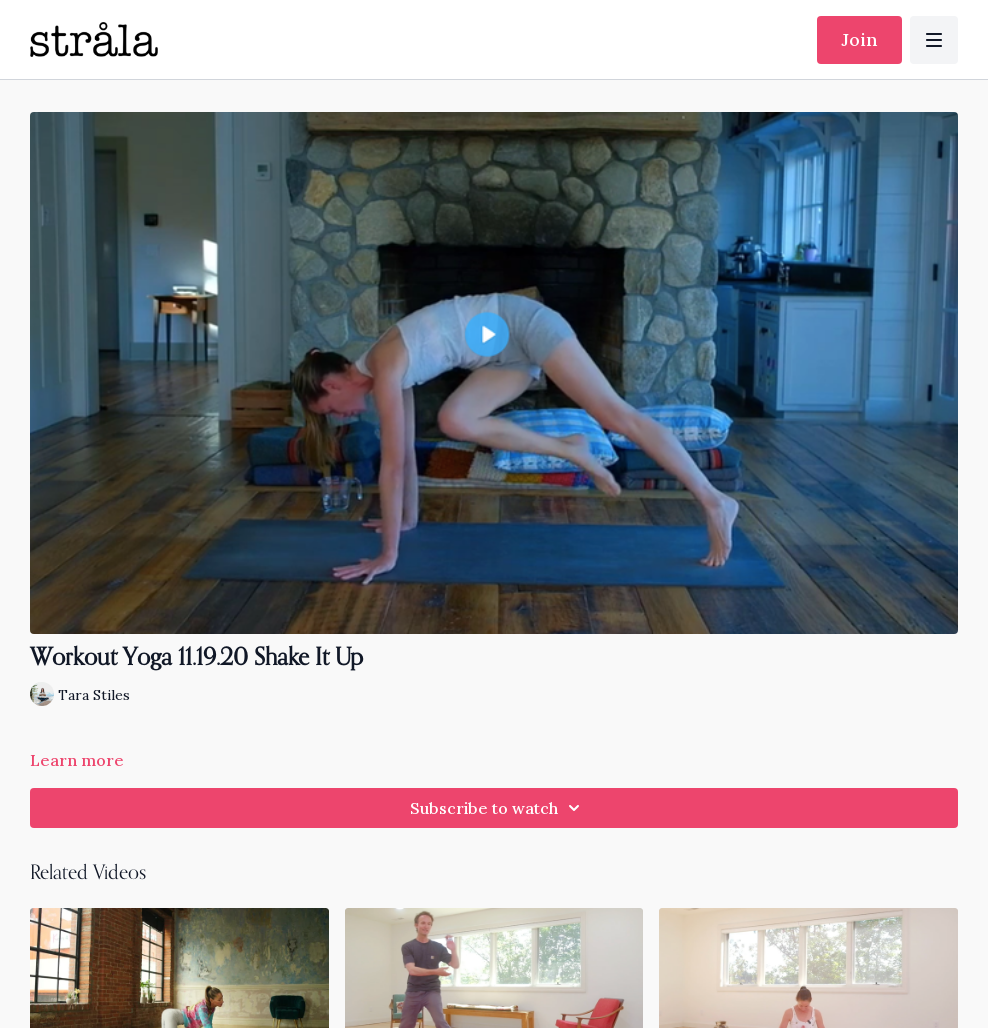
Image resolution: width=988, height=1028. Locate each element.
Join (859, 39)
